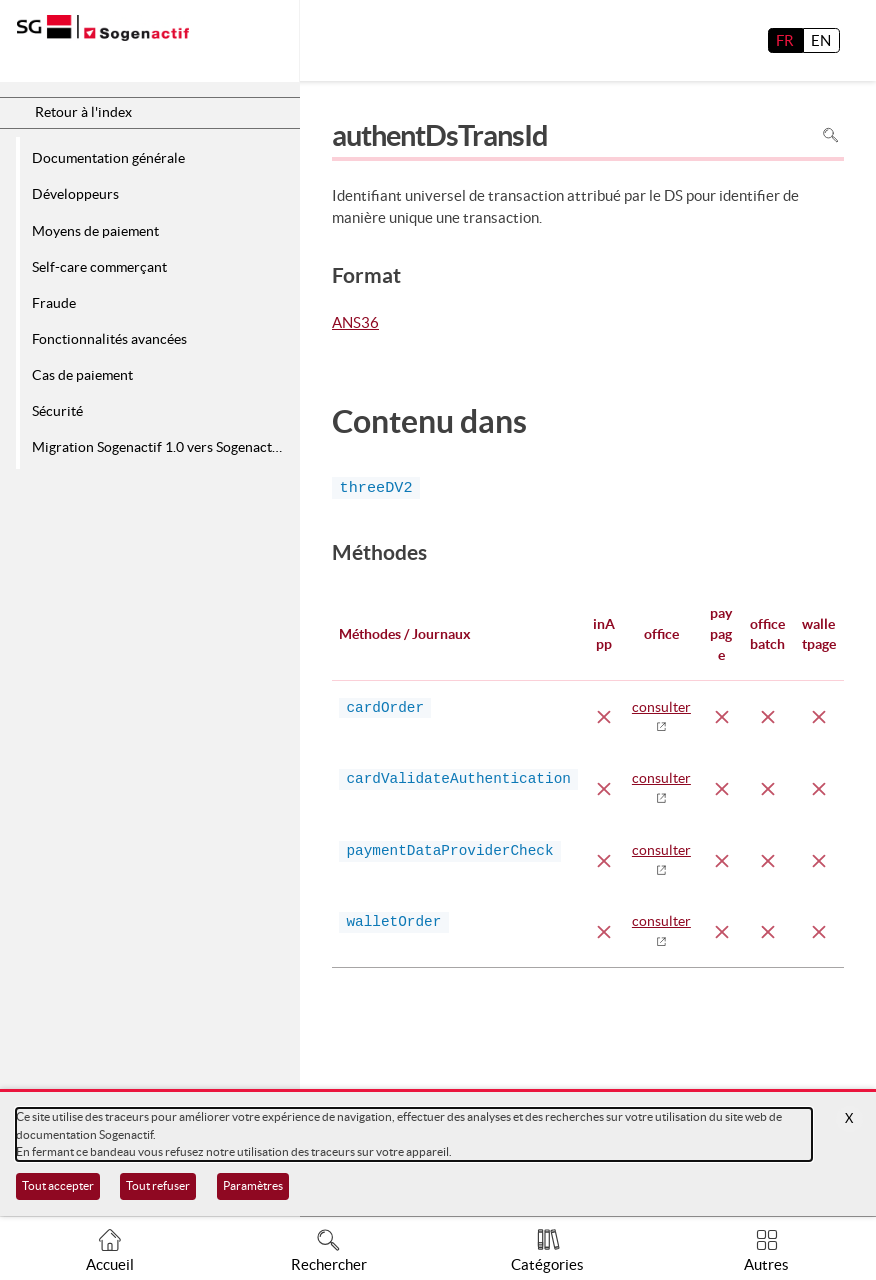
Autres (766, 1264)
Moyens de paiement (95, 231)
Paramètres (253, 1185)
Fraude (54, 303)
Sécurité (57, 411)
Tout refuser (158, 1185)
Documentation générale (108, 158)
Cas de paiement (82, 375)
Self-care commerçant (99, 267)
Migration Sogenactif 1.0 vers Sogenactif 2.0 (162, 447)
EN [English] (821, 40)
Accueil (110, 1264)
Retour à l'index (83, 112)
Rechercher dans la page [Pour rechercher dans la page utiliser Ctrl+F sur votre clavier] (830, 135)
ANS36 (355, 324)
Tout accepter (58, 1185)
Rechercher (329, 1264)
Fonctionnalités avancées (109, 339)
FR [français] (785, 40)
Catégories (547, 1264)
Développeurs (75, 194)
